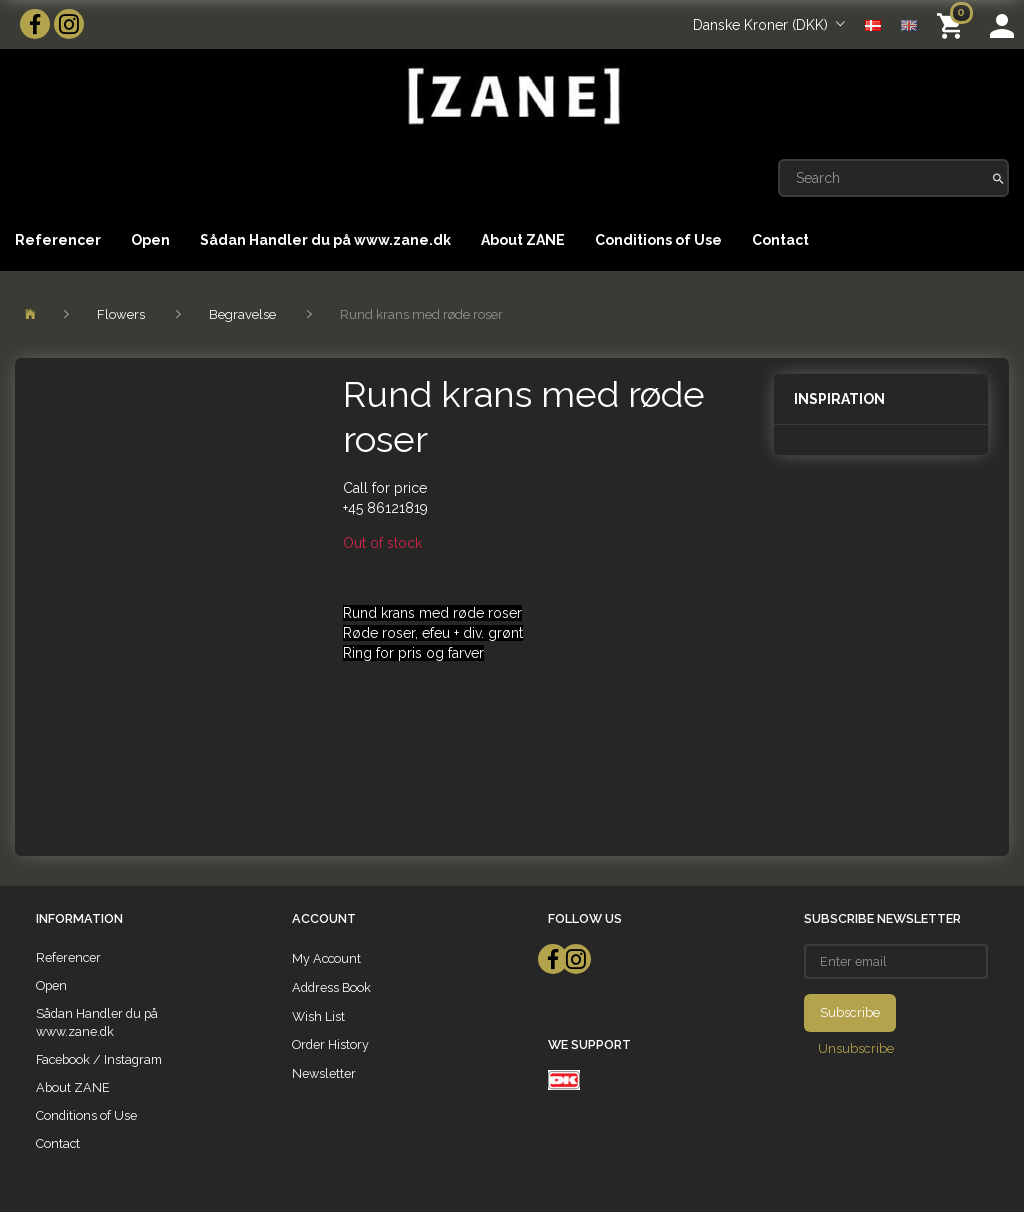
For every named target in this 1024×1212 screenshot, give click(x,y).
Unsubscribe (856, 1048)
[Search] (998, 178)
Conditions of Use (658, 240)
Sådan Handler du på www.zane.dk (325, 240)
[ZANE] (512, 96)
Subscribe (850, 1012)
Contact (780, 240)
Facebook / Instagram (99, 1059)
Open (150, 240)
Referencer (58, 240)
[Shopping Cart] (953, 24)
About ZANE (523, 240)
